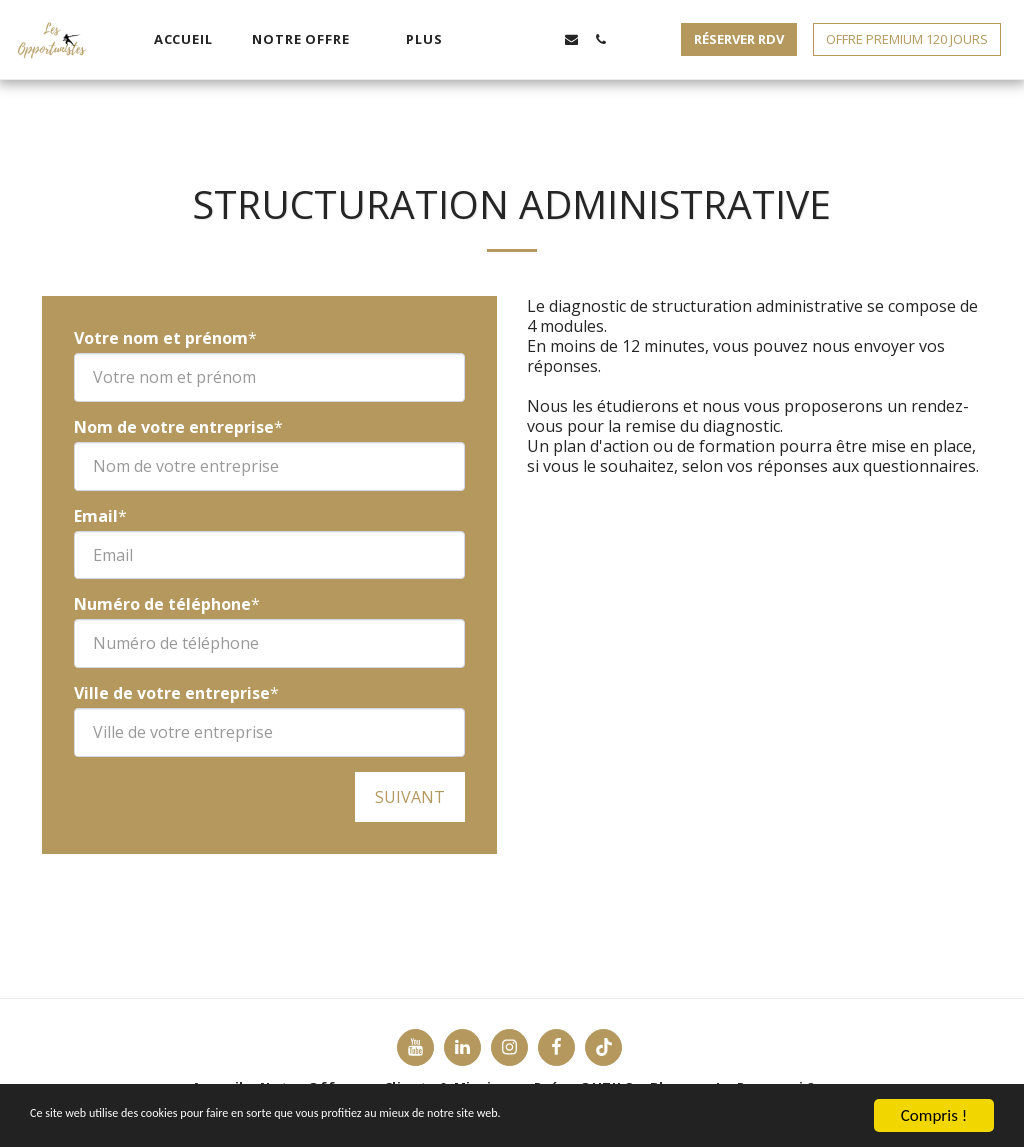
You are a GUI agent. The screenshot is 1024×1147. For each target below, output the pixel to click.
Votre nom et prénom (161, 338)
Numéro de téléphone (162, 604)
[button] (309, 40)
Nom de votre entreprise (174, 427)
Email (96, 516)
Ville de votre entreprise (172, 693)
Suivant (410, 797)
